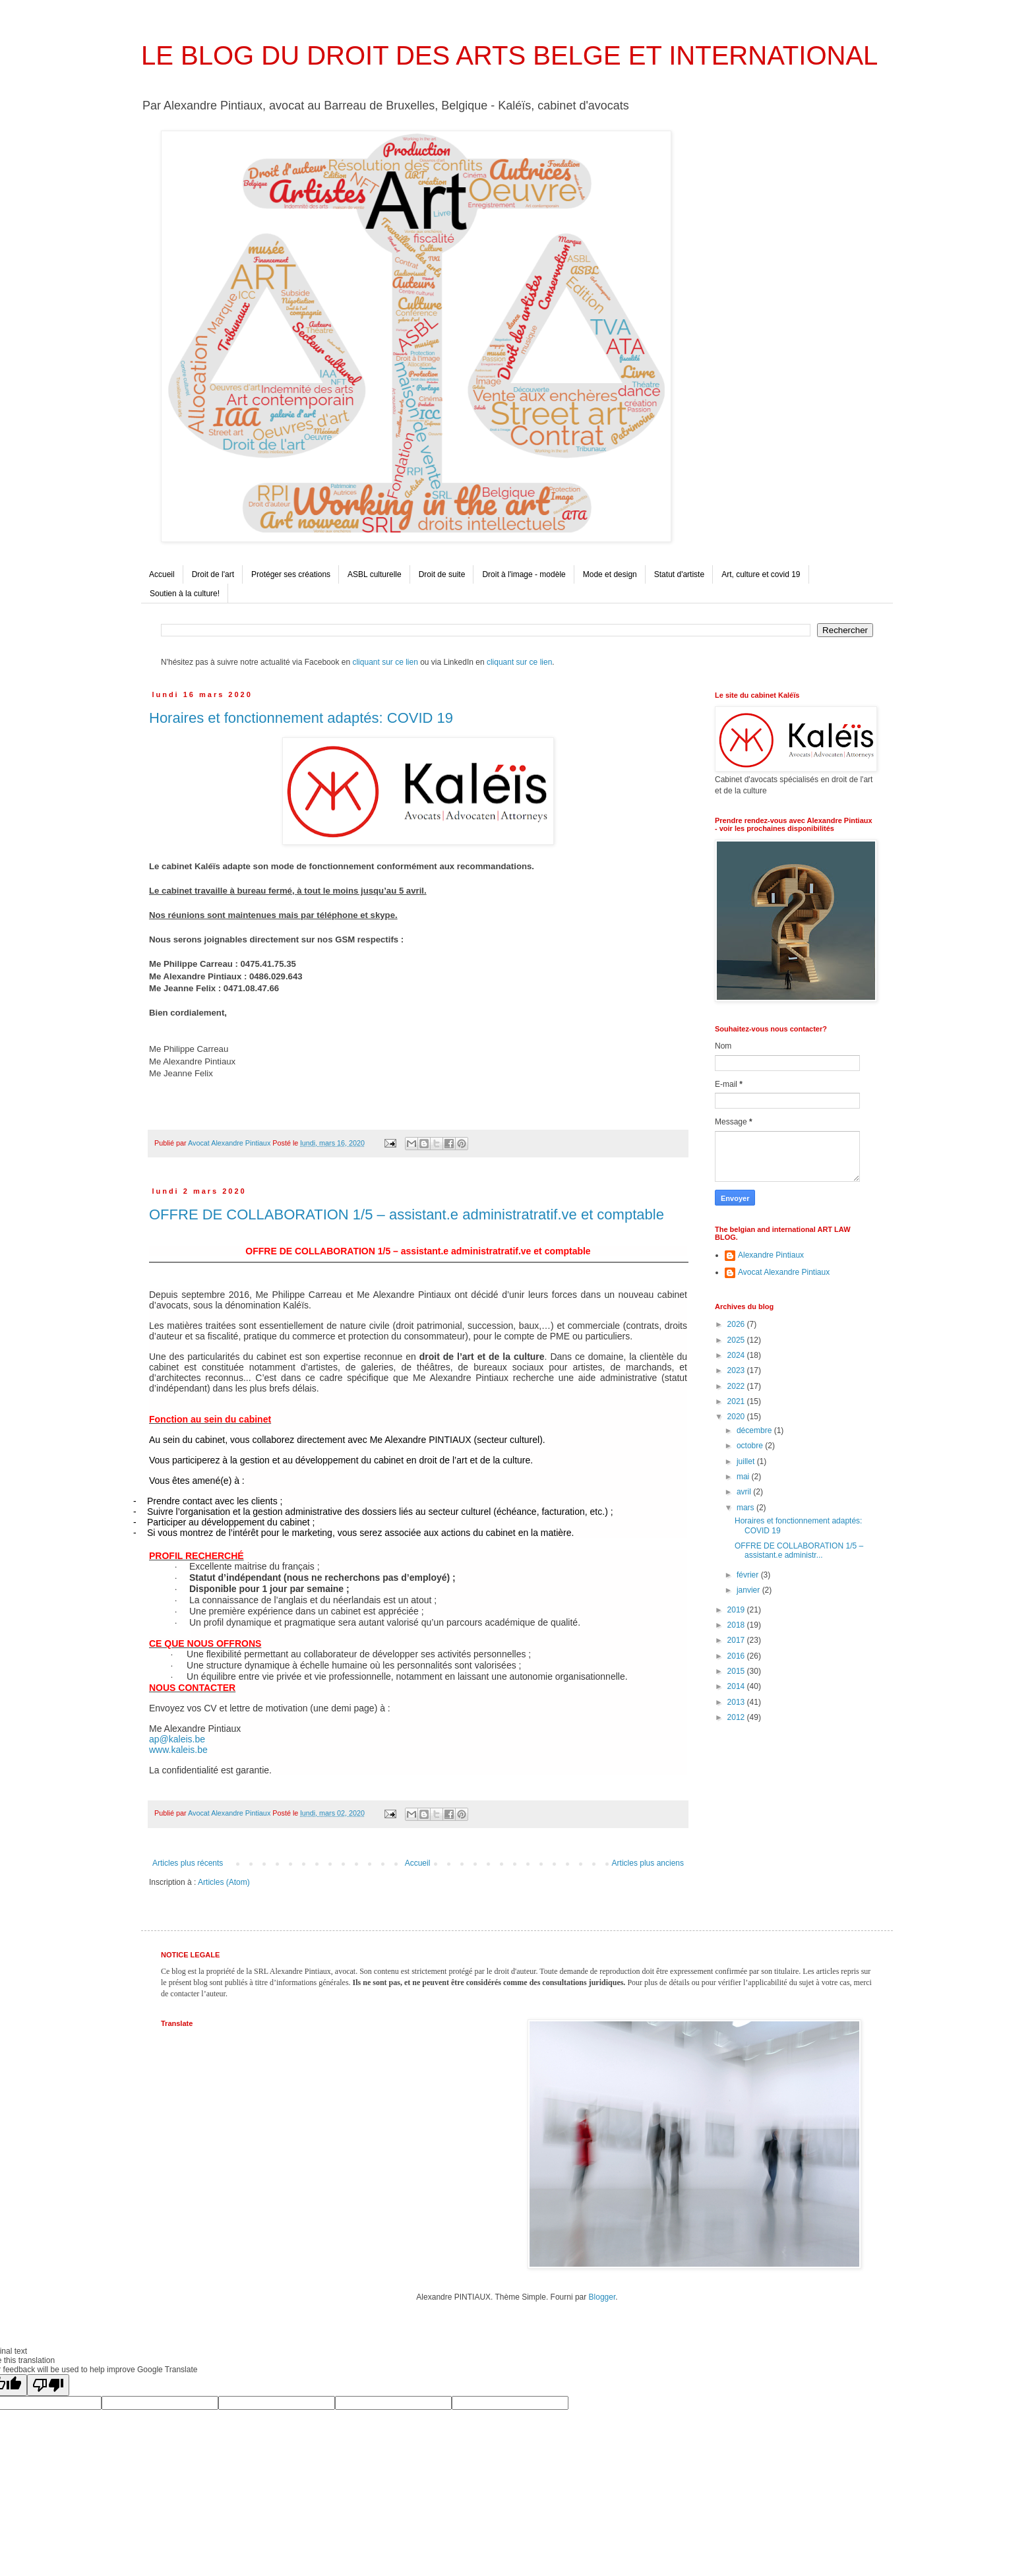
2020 (737, 1416)
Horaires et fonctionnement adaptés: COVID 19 (301, 718)
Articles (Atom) (224, 1882)
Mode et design (610, 574)
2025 (737, 1340)
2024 (737, 1355)
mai (744, 1476)
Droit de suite (442, 574)
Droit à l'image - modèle (523, 574)
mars (746, 1507)
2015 (737, 1671)
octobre (751, 1445)
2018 (737, 1625)
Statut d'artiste (679, 574)
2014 (737, 1686)
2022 (737, 1386)
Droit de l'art (213, 574)
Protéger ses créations (290, 574)
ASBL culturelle (375, 574)
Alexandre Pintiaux (771, 1255)
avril (745, 1491)
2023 (737, 1370)
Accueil (162, 574)
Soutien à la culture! (185, 593)
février (749, 1574)
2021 (737, 1401)
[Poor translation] (48, 2385)
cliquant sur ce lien (384, 662)
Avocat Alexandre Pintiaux (784, 1272)
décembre (755, 1430)
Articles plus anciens (648, 1863)
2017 (737, 1640)
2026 (737, 1324)
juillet (747, 1461)
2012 (737, 1717)
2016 (737, 1656)
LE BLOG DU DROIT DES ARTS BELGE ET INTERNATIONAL (509, 55)
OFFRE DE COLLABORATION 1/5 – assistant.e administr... (799, 1550)
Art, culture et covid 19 (760, 574)
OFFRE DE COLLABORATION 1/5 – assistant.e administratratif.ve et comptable (406, 1214)
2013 (737, 1702)
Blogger (602, 2297)
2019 (737, 1609)
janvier (749, 1590)
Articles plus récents (187, 1863)
